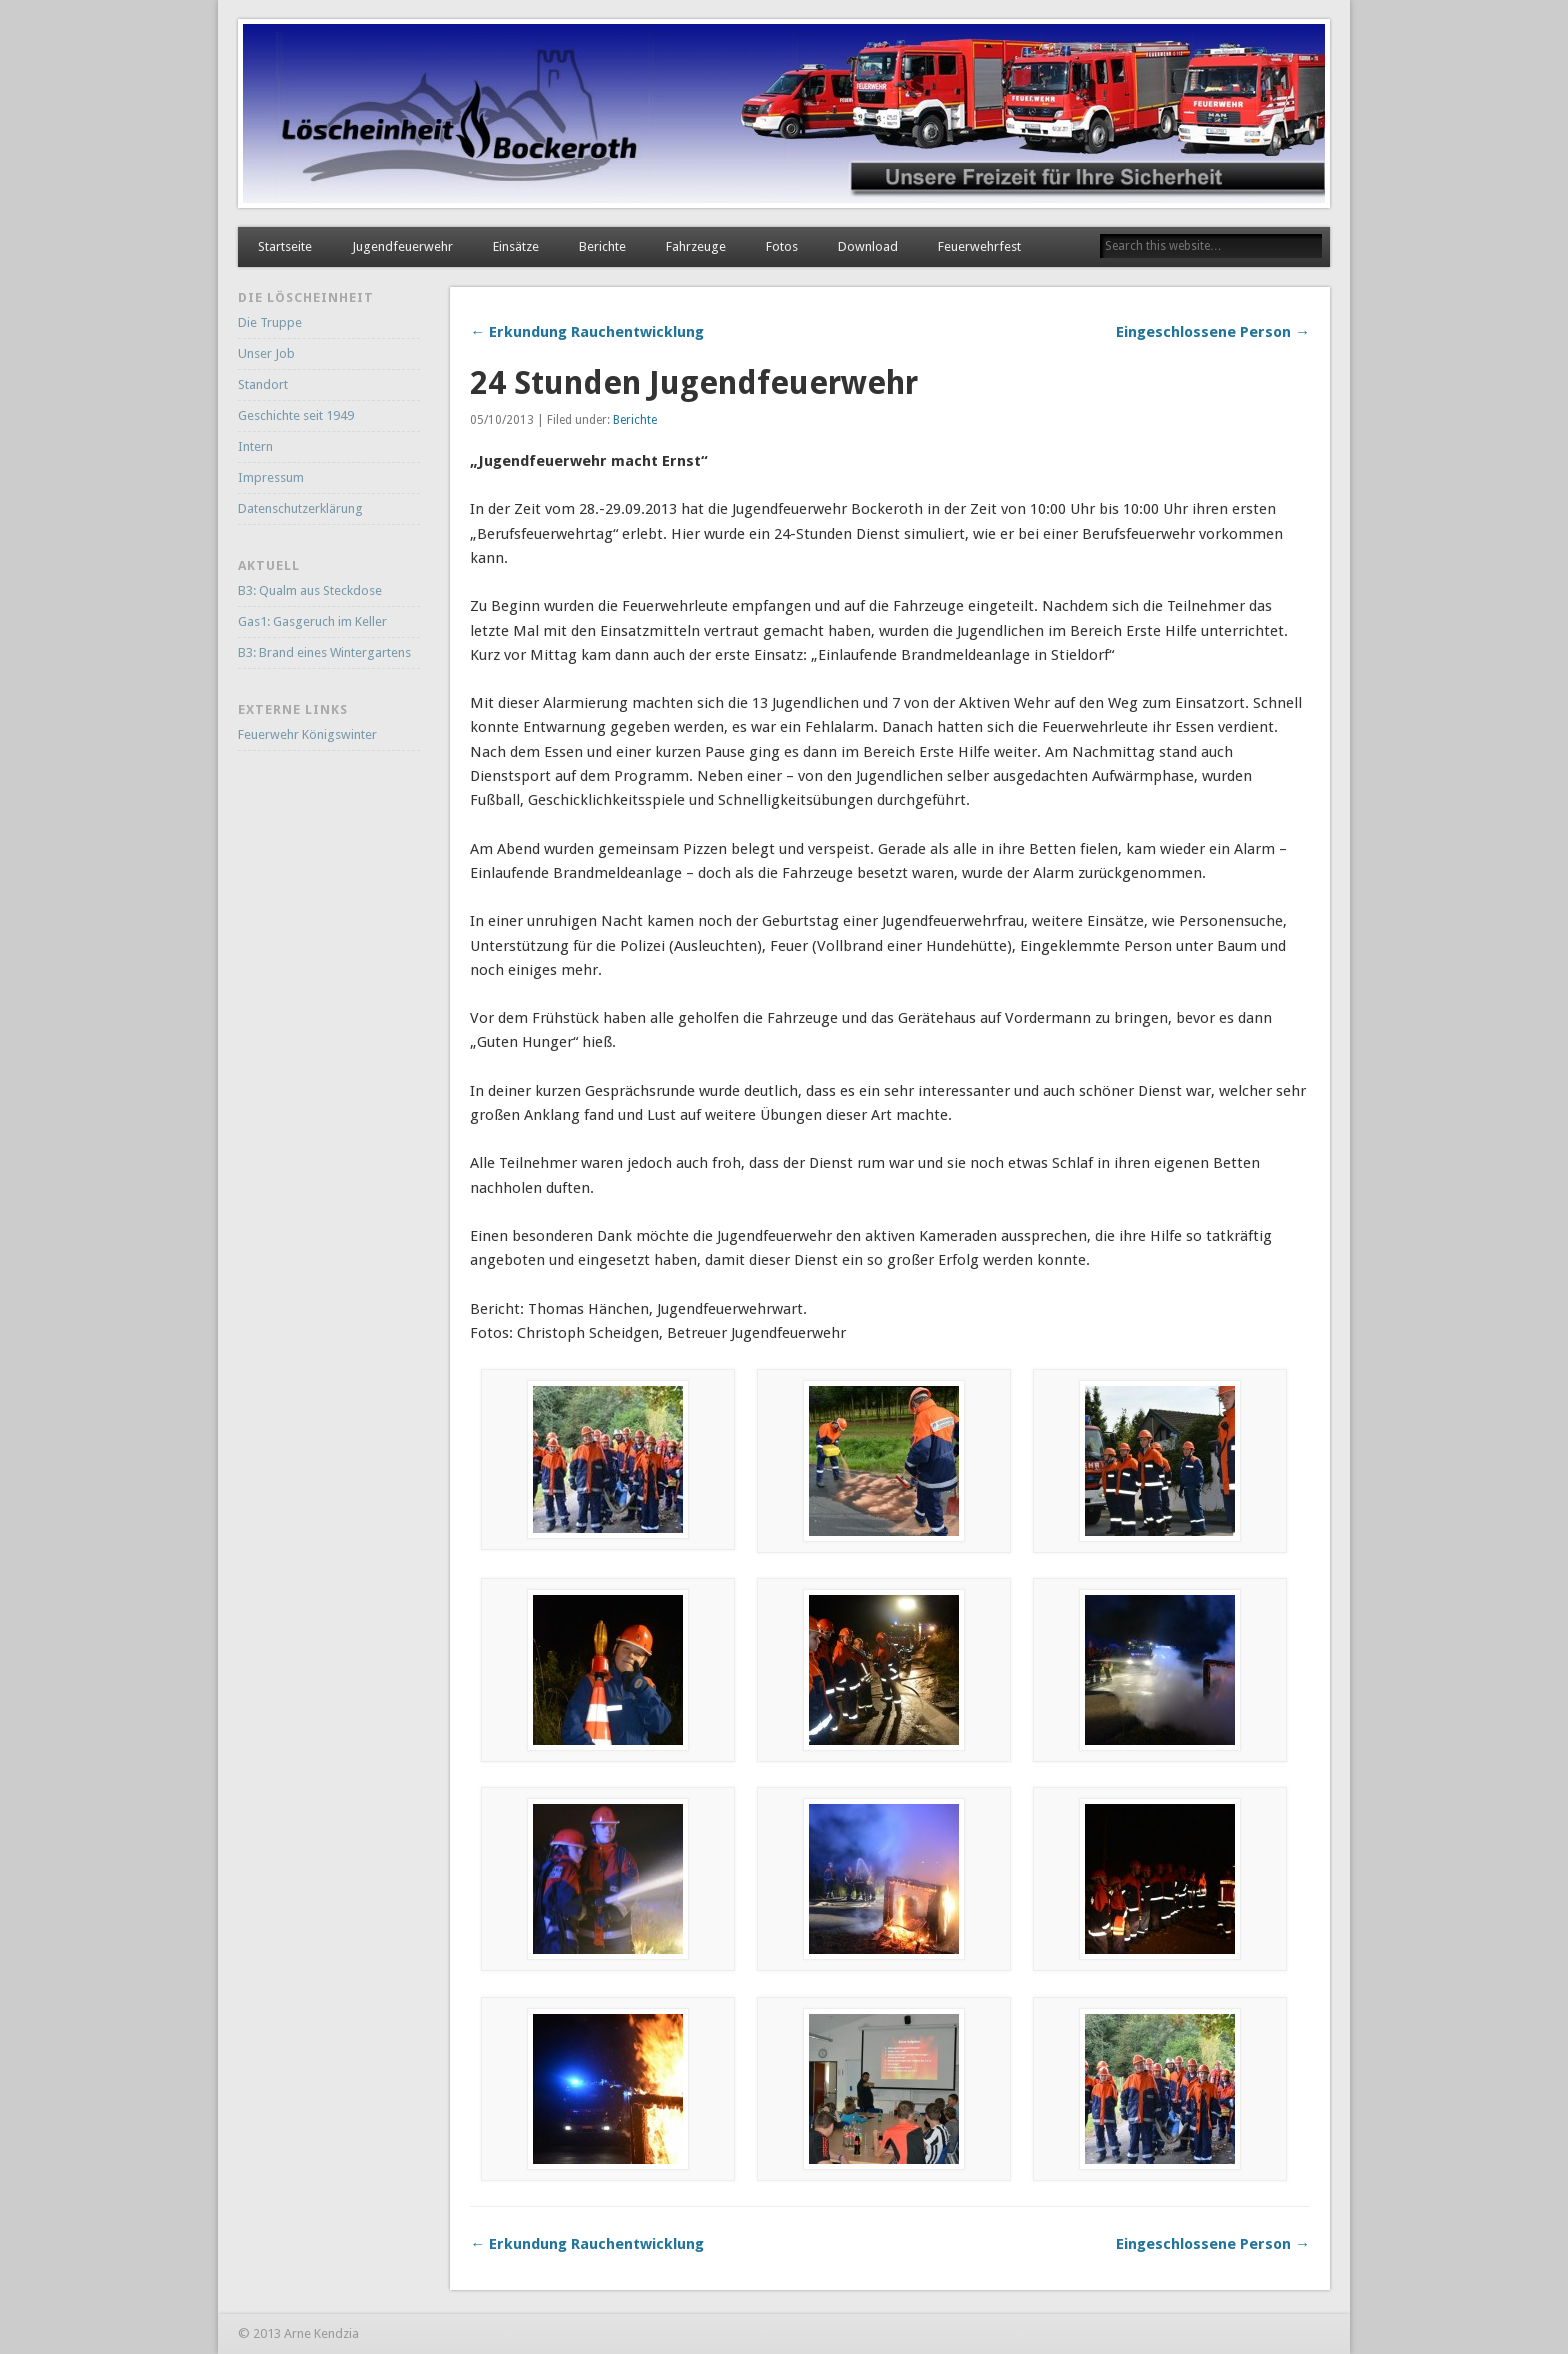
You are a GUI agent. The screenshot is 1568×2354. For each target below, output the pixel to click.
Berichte (602, 246)
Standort (263, 384)
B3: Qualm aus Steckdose (310, 590)
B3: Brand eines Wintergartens (324, 652)
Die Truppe (270, 322)
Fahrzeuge (696, 246)
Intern (255, 446)
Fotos (782, 246)
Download (868, 246)
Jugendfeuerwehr (402, 246)
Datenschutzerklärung (300, 508)
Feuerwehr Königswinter (307, 734)
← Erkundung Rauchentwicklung (587, 332)
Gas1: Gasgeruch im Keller (312, 621)
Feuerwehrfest (979, 246)
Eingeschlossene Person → (1213, 332)
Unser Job (266, 353)
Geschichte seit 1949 (296, 415)
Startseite (285, 246)
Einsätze (516, 246)
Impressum (271, 477)
